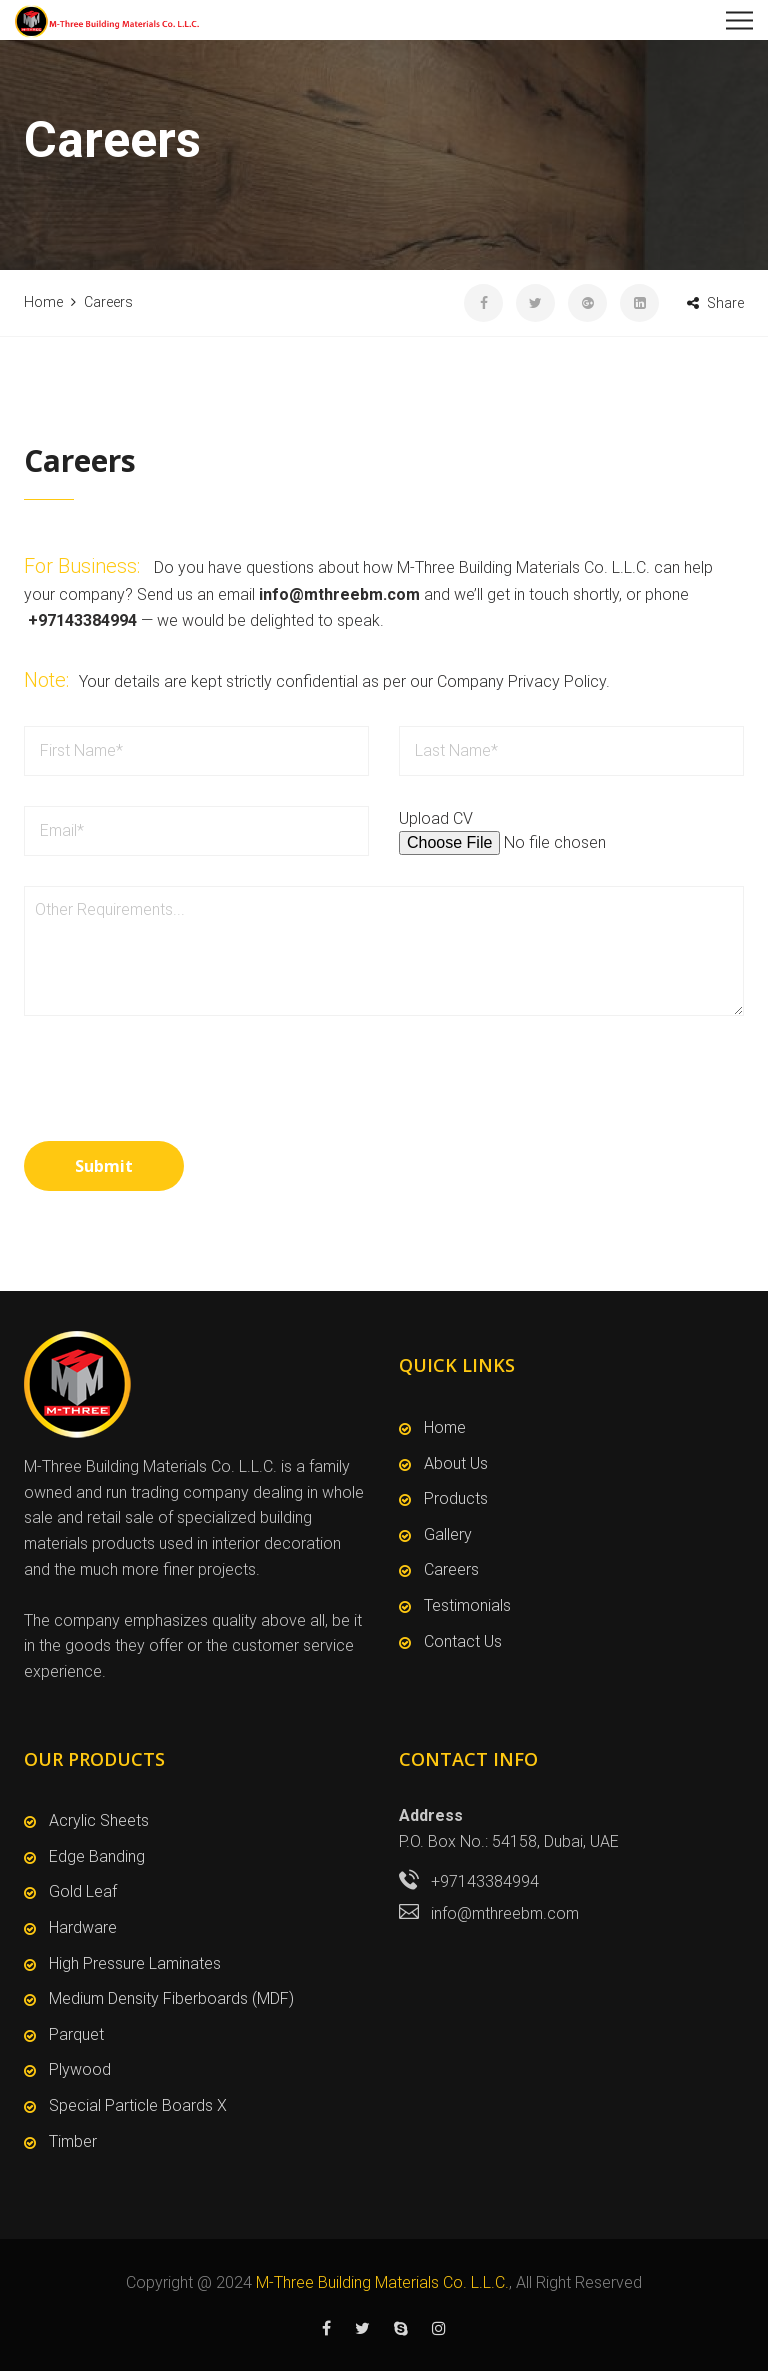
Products (456, 1498)
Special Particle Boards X (138, 2105)
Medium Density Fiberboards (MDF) (171, 1998)
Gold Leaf (83, 1891)
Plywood (80, 2069)
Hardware (83, 1927)
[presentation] (176, 1112)
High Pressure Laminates (135, 1963)
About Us (456, 1463)
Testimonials (467, 1605)
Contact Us (463, 1641)
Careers (451, 1569)
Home (445, 1427)
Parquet (76, 2034)
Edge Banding (97, 1856)
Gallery (448, 1534)
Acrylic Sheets (99, 1820)
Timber (73, 2141)
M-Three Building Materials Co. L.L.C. (382, 2282)
